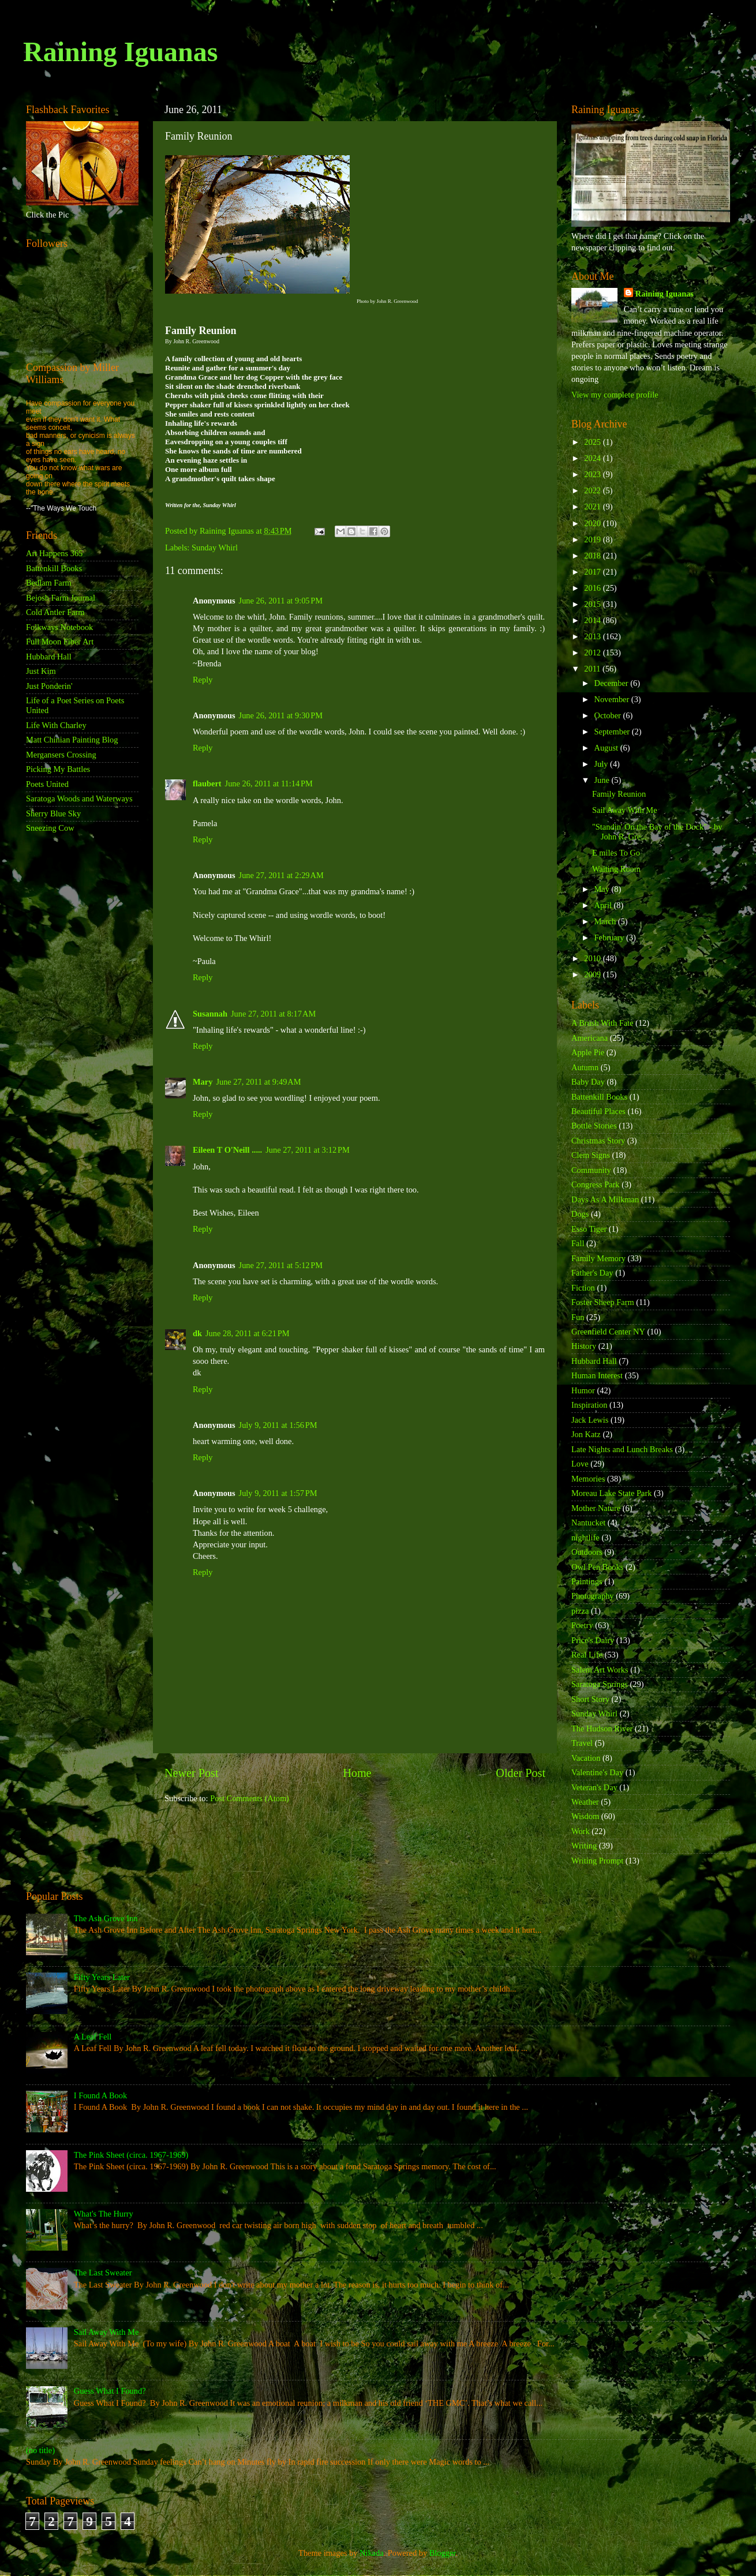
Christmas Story (598, 1140)
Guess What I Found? (110, 2390)
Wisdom (585, 1816)
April (604, 905)
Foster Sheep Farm (602, 1302)
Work (580, 1831)
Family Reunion (619, 793)
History (583, 1346)
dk (197, 1333)
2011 (593, 668)
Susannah (210, 1013)
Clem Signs (590, 1155)
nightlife (585, 1537)
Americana (589, 1038)
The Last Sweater (103, 2272)
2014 (593, 620)
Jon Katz (586, 1434)
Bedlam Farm (49, 582)
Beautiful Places (598, 1111)
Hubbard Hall (49, 656)
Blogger (442, 2553)
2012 (593, 652)
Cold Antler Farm (55, 612)
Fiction (583, 1287)
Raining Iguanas (120, 51)
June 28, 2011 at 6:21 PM (247, 1333)
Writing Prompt (597, 1860)
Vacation (585, 1758)
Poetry (582, 1625)
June (603, 780)
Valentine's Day (597, 1772)
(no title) (40, 2450)
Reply (202, 679)
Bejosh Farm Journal (60, 597)
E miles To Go (616, 852)
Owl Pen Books (597, 1567)
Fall (577, 1243)
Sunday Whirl (215, 547)
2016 (593, 588)
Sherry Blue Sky (53, 813)
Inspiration (589, 1404)
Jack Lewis (589, 1419)
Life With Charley (56, 725)
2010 (593, 958)
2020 (593, 523)
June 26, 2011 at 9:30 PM (281, 715)
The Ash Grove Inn (106, 1918)
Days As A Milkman (605, 1199)
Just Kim (41, 671)
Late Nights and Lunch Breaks (622, 1449)
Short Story (590, 1699)
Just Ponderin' (49, 686)
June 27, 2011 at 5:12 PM (281, 1265)
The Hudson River (602, 1728)
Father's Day (592, 1272)
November (612, 699)
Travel (582, 1743)
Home (357, 1773)
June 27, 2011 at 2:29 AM (281, 875)
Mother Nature (595, 1508)
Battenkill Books (54, 568)
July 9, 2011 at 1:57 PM (278, 1493)
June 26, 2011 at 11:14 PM (269, 783)
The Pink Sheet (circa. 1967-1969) (131, 2154)
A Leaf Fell (93, 2036)
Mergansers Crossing (61, 754)
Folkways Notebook (59, 627)
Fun (577, 1317)
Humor (583, 1390)
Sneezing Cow (50, 828)
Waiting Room (616, 868)
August (607, 747)
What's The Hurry (103, 2213)
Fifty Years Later (102, 1977)
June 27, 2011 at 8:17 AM (273, 1013)
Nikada (372, 2553)
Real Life (586, 1654)
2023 (593, 474)
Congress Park (595, 1184)
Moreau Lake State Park (611, 1493)
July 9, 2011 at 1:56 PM (278, 1425)
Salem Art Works (599, 1669)
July (602, 763)
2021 (593, 506)
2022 (593, 490)
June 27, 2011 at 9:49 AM (258, 1081)
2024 (593, 458)
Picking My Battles (58, 769)
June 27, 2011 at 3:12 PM (307, 1149)
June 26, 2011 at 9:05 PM (281, 600)
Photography (592, 1595)
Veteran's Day (594, 1787)
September (613, 731)
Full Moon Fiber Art (59, 641)
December (612, 683)
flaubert (207, 783)
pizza (580, 1610)
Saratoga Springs (599, 1684)
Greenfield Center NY (608, 1331)
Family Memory (598, 1258)
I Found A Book (100, 2095)
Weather (585, 1801)
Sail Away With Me (624, 810)
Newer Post (191, 1773)
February (610, 937)
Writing (584, 1845)
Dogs (580, 1213)
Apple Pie (587, 1052)
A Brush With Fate (602, 1023)
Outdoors (586, 1552)
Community (591, 1170)
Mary (202, 1081)
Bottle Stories (594, 1125)
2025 (593, 442)
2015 (593, 604)
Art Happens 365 (54, 553)
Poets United (47, 784)
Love (580, 1463)
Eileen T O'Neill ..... (227, 1149)
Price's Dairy (592, 1640)
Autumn (584, 1067)
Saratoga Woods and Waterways (79, 798)
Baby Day (588, 1081)
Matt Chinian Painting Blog (72, 739)
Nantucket (588, 1522)
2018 (593, 555)
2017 (593, 571)
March (606, 921)
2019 (593, 539)
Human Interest (597, 1375)
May (603, 889)
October (608, 715)
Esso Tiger (589, 1228)
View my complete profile (614, 394)
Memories (588, 1478)
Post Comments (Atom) (249, 1798)
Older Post (520, 1773)
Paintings (586, 1581)
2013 (593, 636)
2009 (593, 974)
